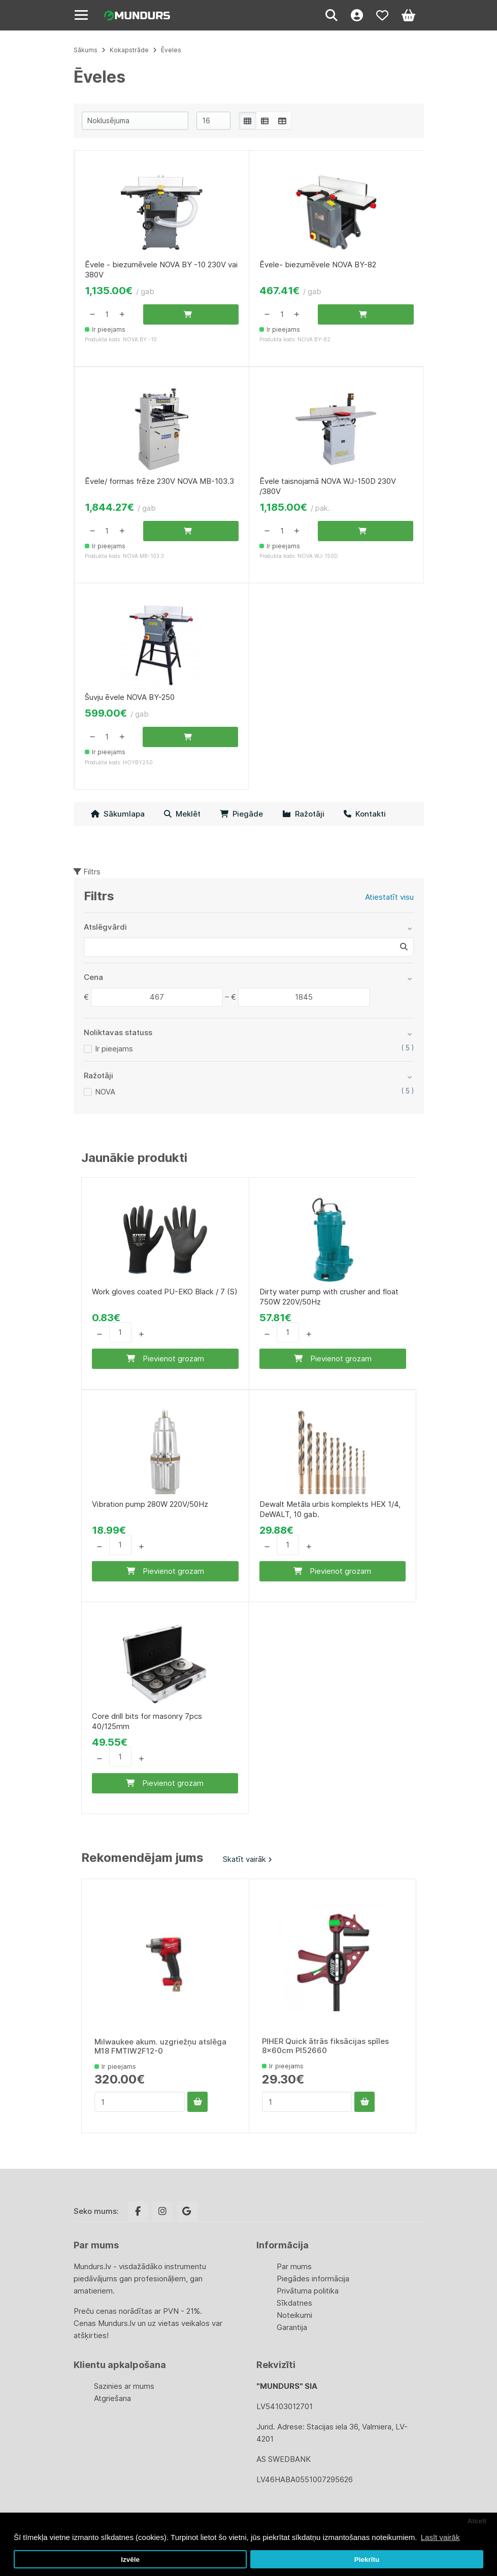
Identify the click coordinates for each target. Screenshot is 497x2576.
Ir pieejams (114, 1048)
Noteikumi (294, 2315)
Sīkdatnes (294, 2303)
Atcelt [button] (477, 2521)
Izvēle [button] (130, 2559)
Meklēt (182, 814)
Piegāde (241, 814)
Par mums (294, 2266)
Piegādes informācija (313, 2278)
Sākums (85, 50)
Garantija (292, 2327)
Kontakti (365, 814)
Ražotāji (303, 814)
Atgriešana (112, 2398)
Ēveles (171, 50)
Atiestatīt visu (389, 897)
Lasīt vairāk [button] (440, 2537)
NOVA (105, 1092)
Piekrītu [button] (367, 2559)
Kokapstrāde (129, 50)
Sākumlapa (118, 814)
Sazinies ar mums (124, 2386)
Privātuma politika (308, 2291)
